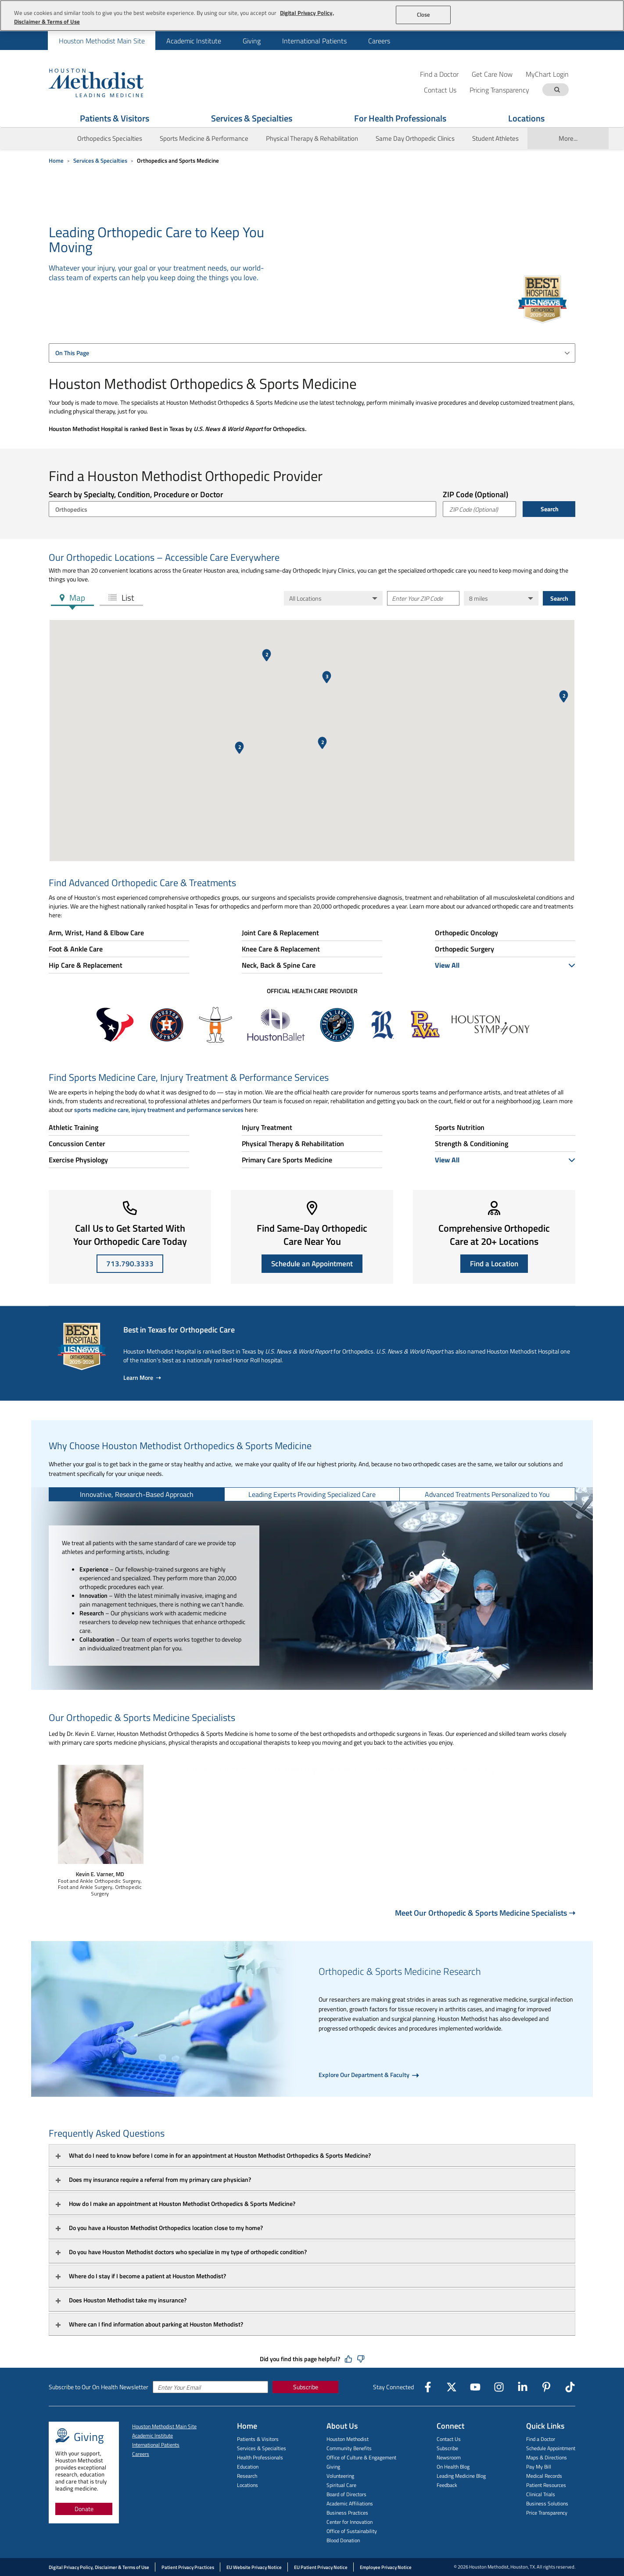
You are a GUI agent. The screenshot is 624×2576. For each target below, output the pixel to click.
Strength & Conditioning (471, 1143)
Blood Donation (343, 2540)
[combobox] (312, 353)
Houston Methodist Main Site (102, 41)
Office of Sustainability (351, 2531)
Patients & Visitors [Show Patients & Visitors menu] (114, 118)
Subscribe (305, 2386)
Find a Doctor (439, 74)
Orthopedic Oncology (466, 932)
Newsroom (449, 2457)
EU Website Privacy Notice (254, 2567)
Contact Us (449, 2439)
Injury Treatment (267, 1127)
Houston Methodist (347, 2439)
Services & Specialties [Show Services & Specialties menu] (251, 118)
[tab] (137, 1494)
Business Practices (347, 2512)
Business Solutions (547, 2503)
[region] (312, 15)
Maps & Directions (546, 2457)
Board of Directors (346, 2494)
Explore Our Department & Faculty (365, 2074)
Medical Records (544, 2476)
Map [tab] (76, 597)
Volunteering (340, 2476)
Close (423, 14)
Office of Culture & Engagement (361, 2457)
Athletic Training (73, 1127)
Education (247, 2466)
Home (56, 160)
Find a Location (494, 1263)
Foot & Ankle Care (76, 949)
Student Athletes (495, 138)
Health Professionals (260, 2457)
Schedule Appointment (550, 2448)
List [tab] (127, 597)
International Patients (314, 41)
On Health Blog (453, 2466)
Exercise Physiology (78, 1159)
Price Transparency (546, 2512)
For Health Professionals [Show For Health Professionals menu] (400, 118)
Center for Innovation (349, 2522)
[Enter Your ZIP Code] (423, 598)
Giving (252, 41)
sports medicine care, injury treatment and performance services (159, 1109)
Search (549, 508)
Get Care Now (492, 74)
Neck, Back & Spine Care (279, 965)
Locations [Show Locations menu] (526, 118)
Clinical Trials (540, 2494)
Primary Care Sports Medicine (287, 1159)
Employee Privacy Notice (386, 2567)
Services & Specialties (100, 160)
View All (505, 965)
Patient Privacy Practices (187, 2567)
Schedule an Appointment (312, 1263)
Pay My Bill (538, 2466)
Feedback (447, 2485)
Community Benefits (349, 2448)
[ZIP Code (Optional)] (479, 509)
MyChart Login (547, 74)
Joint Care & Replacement (280, 932)
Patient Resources (546, 2485)
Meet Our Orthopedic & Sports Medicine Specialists (485, 1913)
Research (247, 2476)
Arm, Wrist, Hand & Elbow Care (96, 932)
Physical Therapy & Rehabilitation (312, 138)
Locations (247, 2485)
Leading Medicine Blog (461, 2476)
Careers (379, 41)
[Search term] (557, 89)
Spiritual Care (341, 2485)
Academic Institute (193, 41)
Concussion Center (77, 1143)
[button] (239, 747)
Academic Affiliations (349, 2503)
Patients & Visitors (258, 2439)
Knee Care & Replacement (281, 949)
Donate (84, 2508)
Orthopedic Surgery (464, 949)
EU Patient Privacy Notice (321, 2567)
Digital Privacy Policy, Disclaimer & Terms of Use (99, 2567)
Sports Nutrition (459, 1127)
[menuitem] (101, 40)
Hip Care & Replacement (85, 965)
